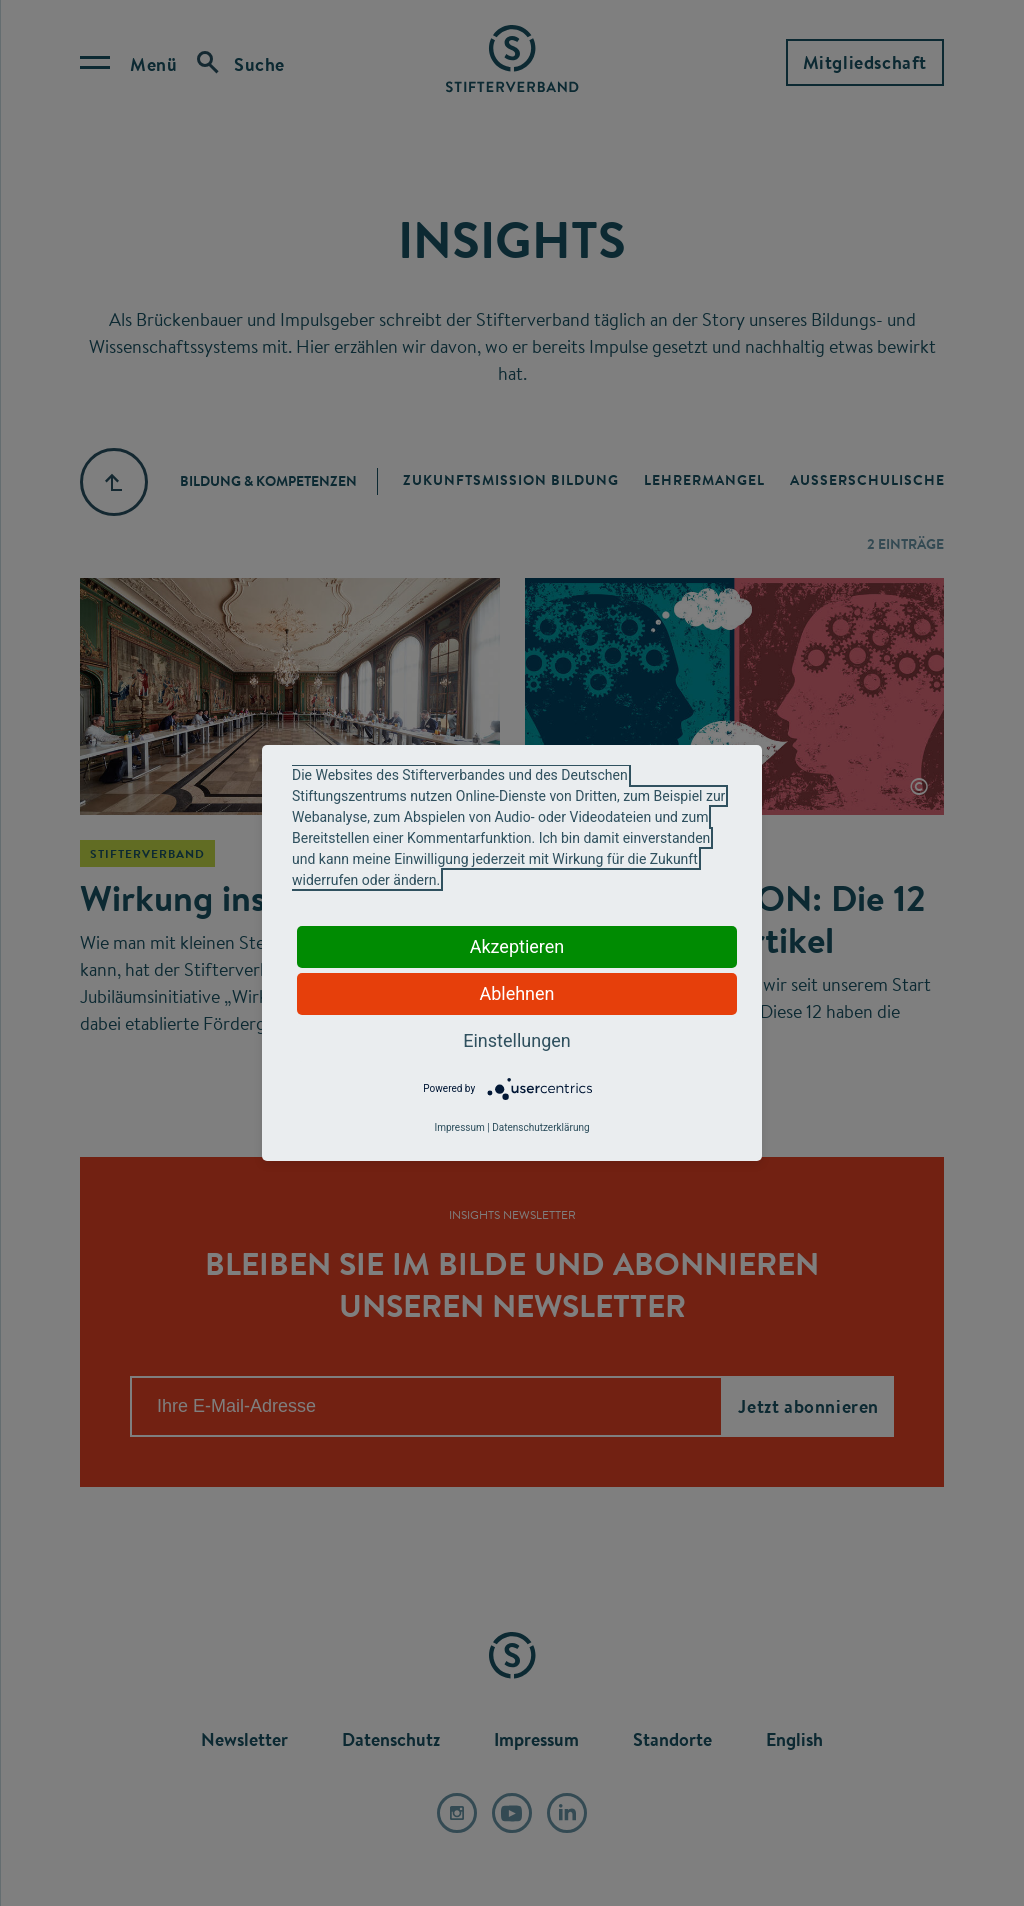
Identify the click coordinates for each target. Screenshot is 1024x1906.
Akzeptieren (517, 946)
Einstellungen (516, 1040)
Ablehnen (516, 993)
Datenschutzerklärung (540, 1127)
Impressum (459, 1127)
